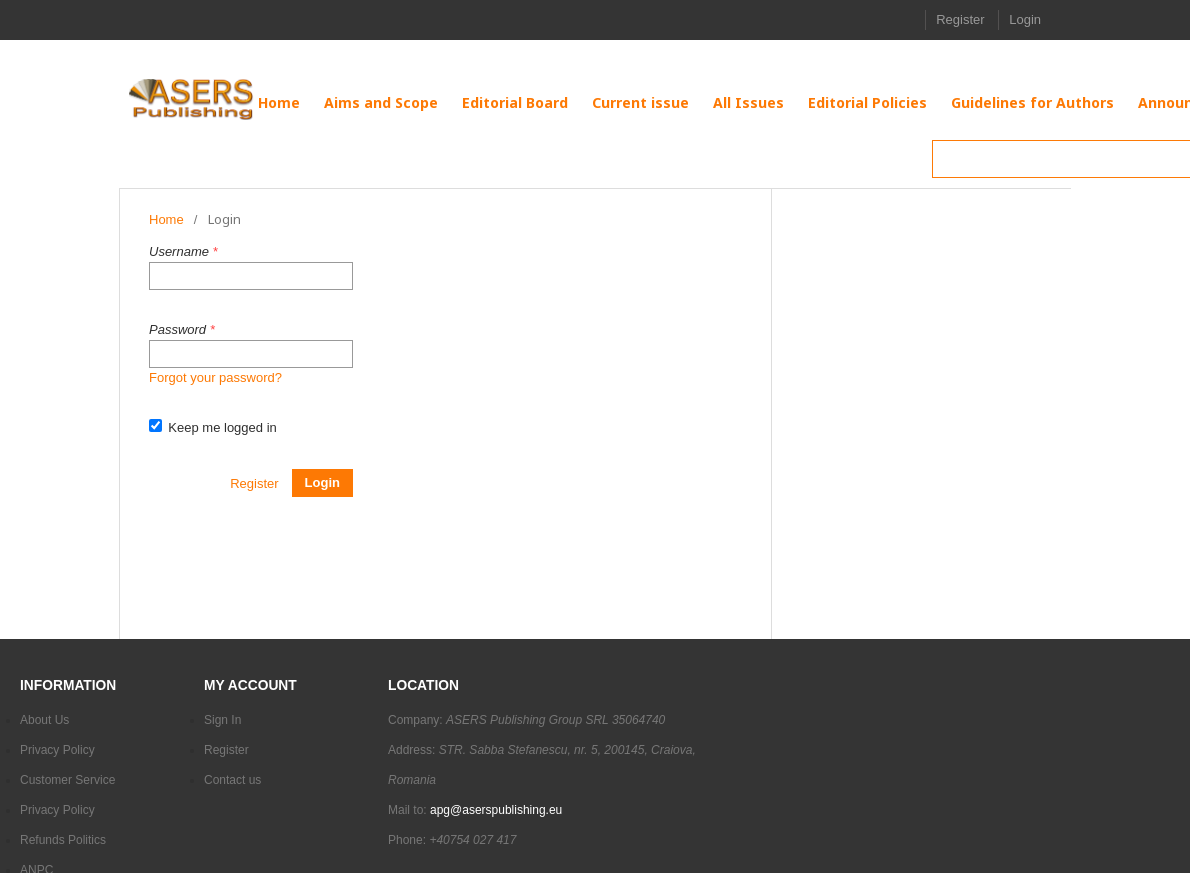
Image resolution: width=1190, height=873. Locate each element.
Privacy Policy (57, 750)
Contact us (232, 780)
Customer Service (67, 780)
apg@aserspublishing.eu (496, 810)
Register (960, 19)
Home (166, 219)
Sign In (222, 720)
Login (1025, 19)
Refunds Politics (63, 840)
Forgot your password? (215, 377)
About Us (44, 720)
